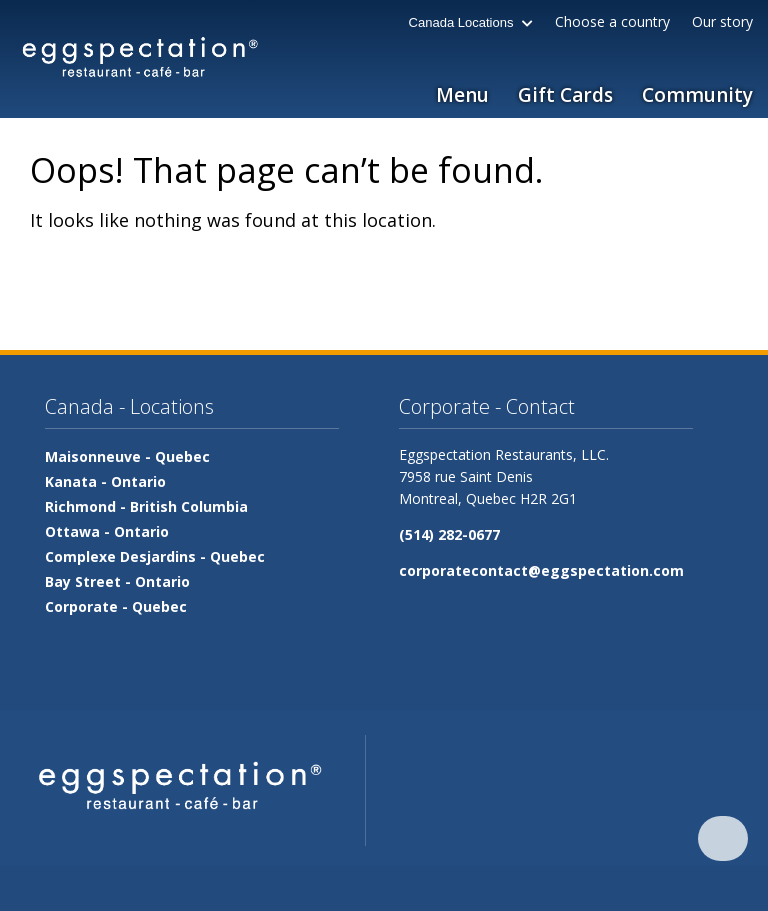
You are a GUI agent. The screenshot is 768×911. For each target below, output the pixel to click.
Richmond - (146, 506)
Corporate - (116, 606)
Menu (462, 95)
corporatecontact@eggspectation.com (541, 570)
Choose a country (612, 21)
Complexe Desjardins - (155, 556)
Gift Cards (565, 95)
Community (697, 95)
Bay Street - (117, 581)
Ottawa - (107, 531)
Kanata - (105, 481)
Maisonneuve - (127, 456)
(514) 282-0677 (449, 534)
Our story (722, 21)
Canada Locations (471, 22)
